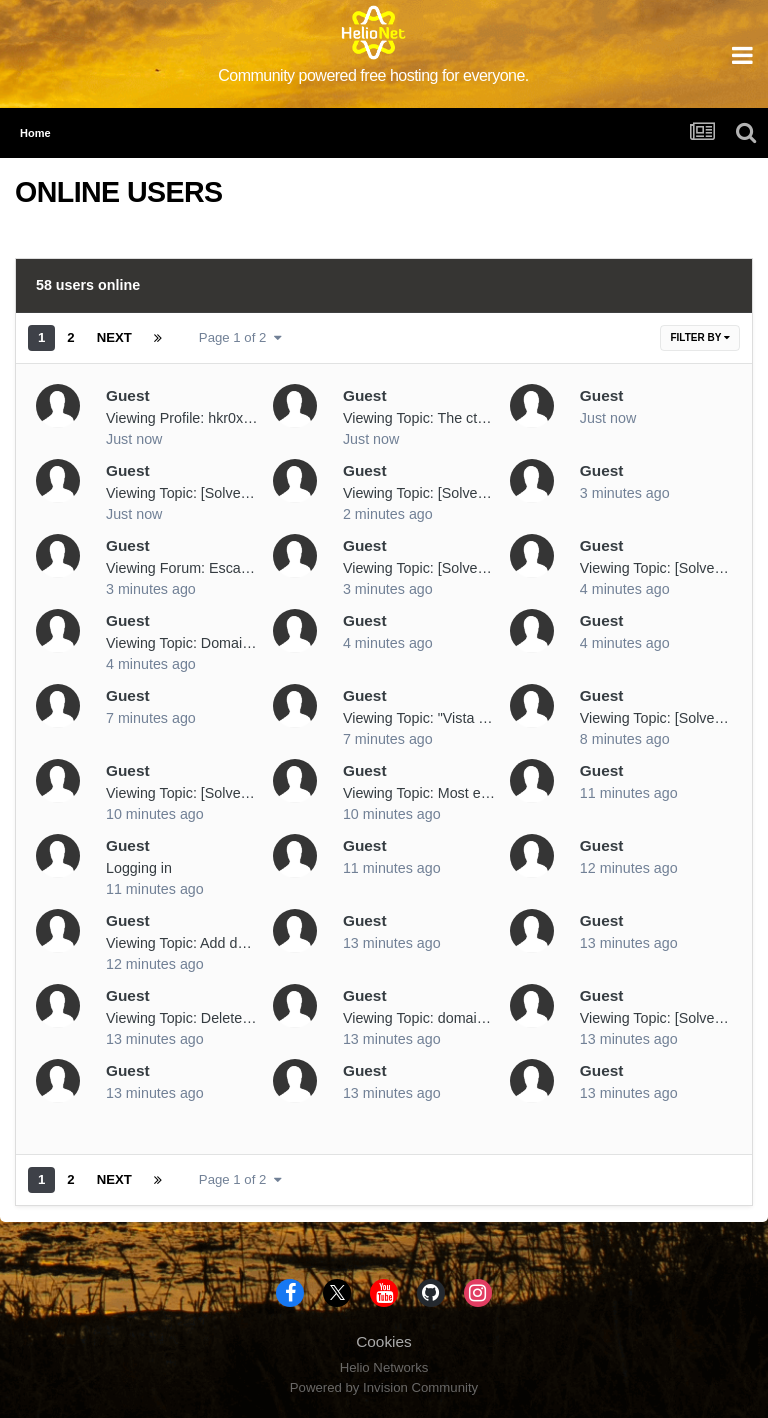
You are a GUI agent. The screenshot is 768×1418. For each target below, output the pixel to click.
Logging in (139, 868)
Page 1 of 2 (240, 337)
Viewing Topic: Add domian (191, 943)
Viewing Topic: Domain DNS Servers (222, 643)
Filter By (700, 337)
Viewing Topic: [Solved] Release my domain (481, 493)
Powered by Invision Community (384, 1387)
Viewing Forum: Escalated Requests (221, 568)
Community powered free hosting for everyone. (373, 75)
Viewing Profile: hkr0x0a (182, 418)
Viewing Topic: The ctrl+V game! (445, 418)
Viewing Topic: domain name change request (485, 1018)
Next (114, 337)
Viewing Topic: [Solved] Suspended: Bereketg (250, 793)
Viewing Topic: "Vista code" (429, 718)
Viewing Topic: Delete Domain (200, 1018)
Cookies (384, 1341)
